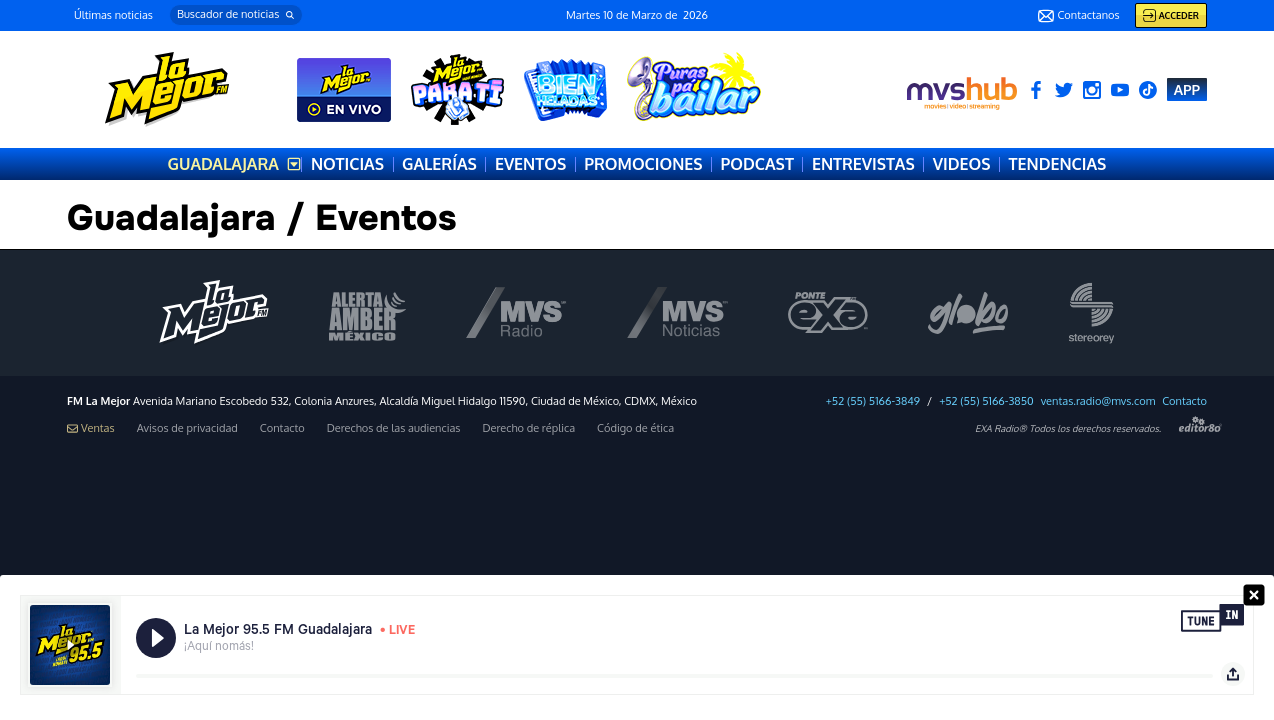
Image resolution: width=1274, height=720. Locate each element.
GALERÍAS (439, 164)
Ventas (91, 428)
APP (1187, 89)
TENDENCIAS (1058, 164)
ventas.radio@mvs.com (1098, 401)
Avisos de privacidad (187, 428)
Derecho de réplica (528, 428)
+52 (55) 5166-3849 (873, 401)
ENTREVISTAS (863, 164)
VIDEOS (962, 164)
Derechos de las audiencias (394, 428)
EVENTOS (530, 164)
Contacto (1184, 401)
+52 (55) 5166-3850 (986, 401)
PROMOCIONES (643, 164)
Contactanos (1078, 16)
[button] (236, 15)
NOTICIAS (347, 164)
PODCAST (757, 164)
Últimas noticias (113, 15)
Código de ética (635, 428)
